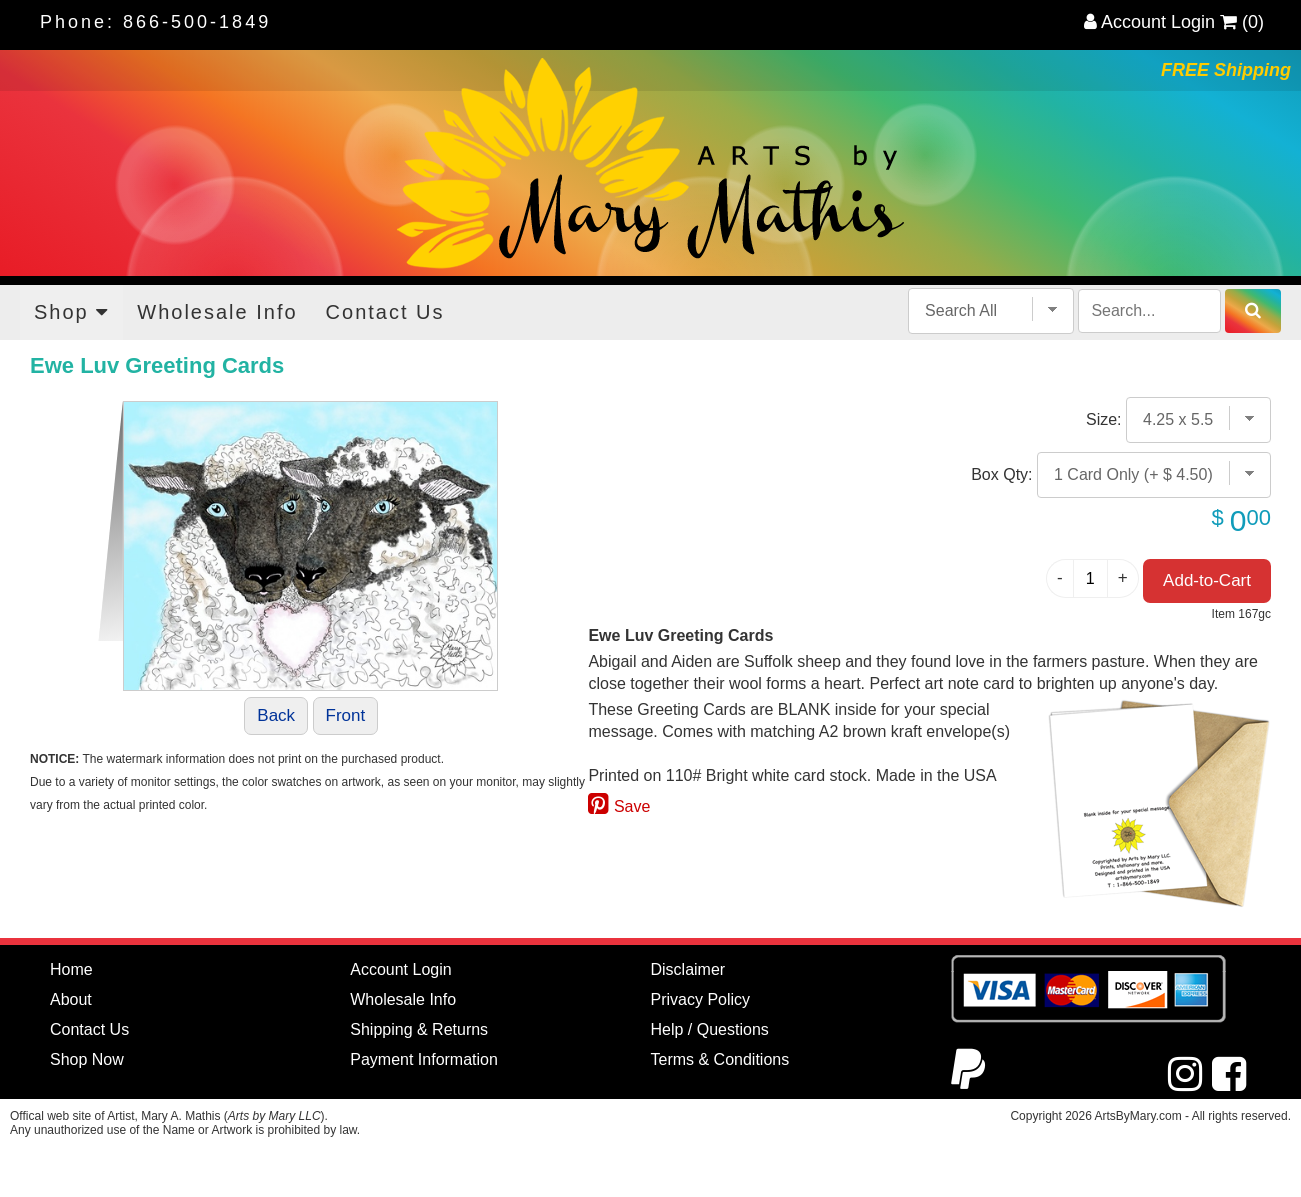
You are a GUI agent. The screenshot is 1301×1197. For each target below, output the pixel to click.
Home (71, 969)
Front (346, 715)
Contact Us (385, 312)
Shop (71, 312)
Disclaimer (688, 969)
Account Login (1149, 22)
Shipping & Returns (419, 1029)
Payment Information (424, 1059)
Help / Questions (710, 1029)
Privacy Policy (701, 999)
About (71, 999)
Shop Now (87, 1059)
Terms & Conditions (720, 1059)
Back (276, 715)
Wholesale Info (217, 312)
